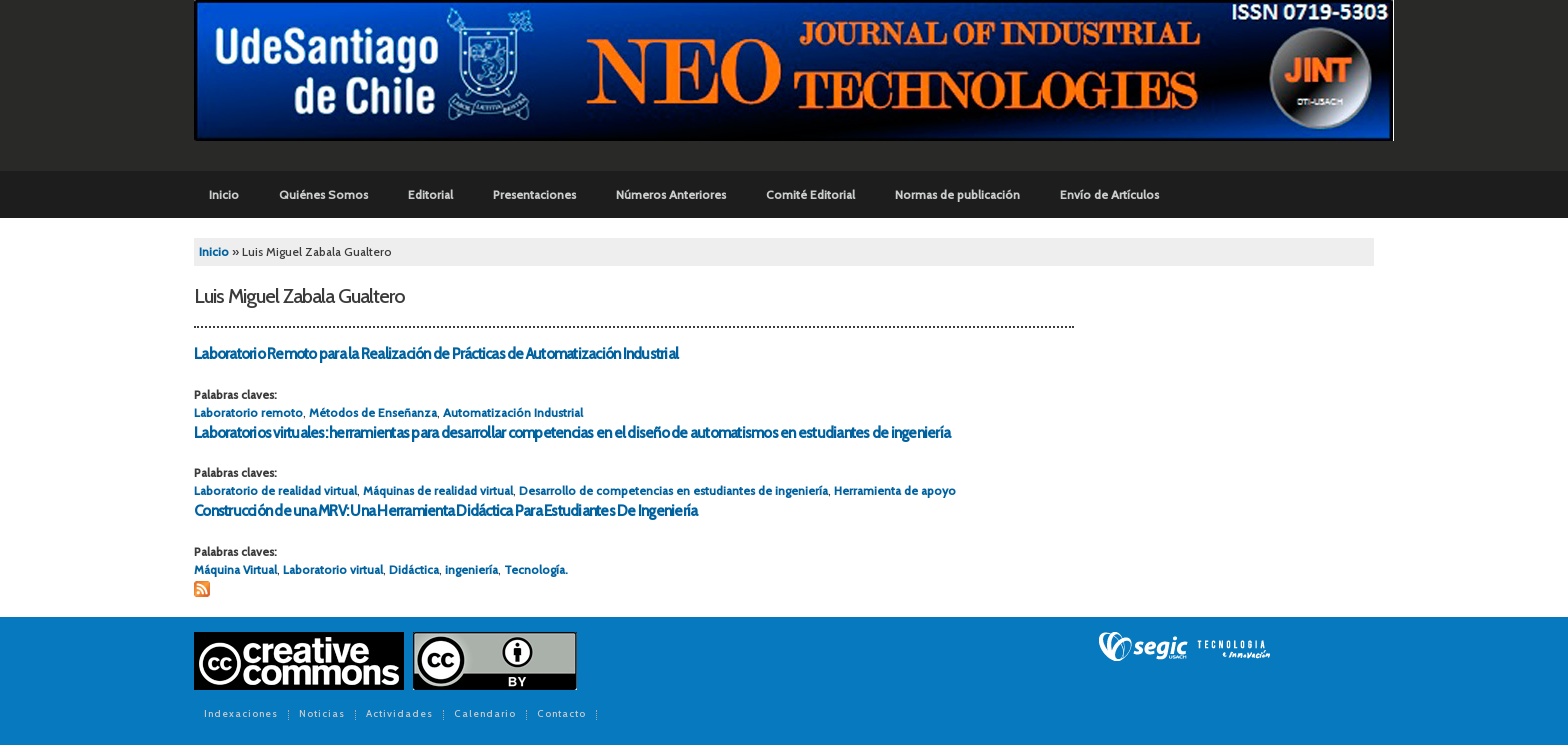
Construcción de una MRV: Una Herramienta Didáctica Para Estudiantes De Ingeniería (445, 511)
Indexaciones (241, 715)
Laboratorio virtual (333, 569)
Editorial (430, 194)
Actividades (399, 715)
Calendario (485, 715)
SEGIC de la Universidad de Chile (1184, 647)
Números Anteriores (671, 194)
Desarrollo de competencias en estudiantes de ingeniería (673, 490)
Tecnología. (536, 569)
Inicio (224, 194)
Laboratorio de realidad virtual (275, 490)
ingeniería (471, 569)
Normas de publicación (957, 194)
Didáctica (414, 569)
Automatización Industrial (513, 412)
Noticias (322, 715)
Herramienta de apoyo (895, 490)
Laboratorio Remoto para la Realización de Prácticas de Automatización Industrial (436, 354)
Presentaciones (534, 194)
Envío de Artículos (1109, 194)
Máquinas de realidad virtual (438, 490)
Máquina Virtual (235, 569)
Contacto (561, 715)
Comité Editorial (810, 194)
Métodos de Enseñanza (373, 412)
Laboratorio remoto (248, 412)
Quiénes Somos (323, 194)
